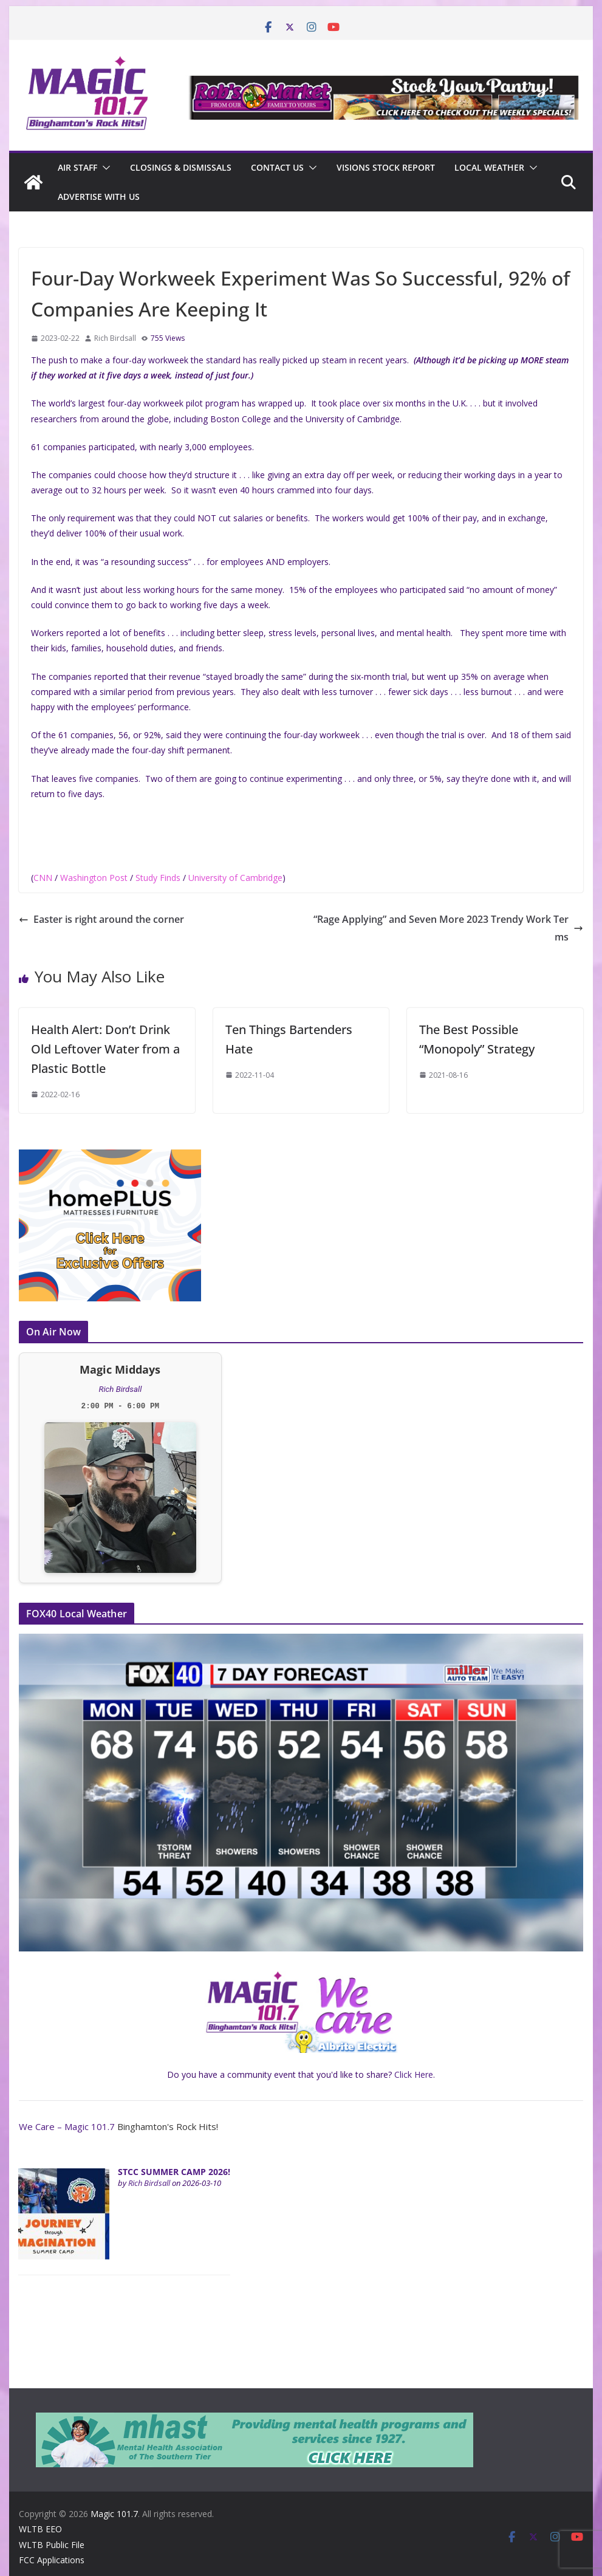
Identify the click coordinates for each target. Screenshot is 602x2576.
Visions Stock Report (386, 167)
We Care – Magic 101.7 (67, 2126)
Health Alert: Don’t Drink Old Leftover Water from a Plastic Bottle (105, 1049)
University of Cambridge (235, 877)
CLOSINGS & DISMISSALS (180, 167)
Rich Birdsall (115, 338)
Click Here (413, 2074)
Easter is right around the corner (101, 919)
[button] (104, 167)
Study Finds (157, 877)
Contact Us (277, 167)
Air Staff (77, 167)
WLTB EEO (40, 2529)
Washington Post (94, 877)
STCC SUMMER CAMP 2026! (174, 2171)
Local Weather (489, 167)
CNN (42, 877)
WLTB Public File (51, 2544)
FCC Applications (51, 2560)
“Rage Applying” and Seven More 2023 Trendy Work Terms (448, 928)
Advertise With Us (99, 196)
